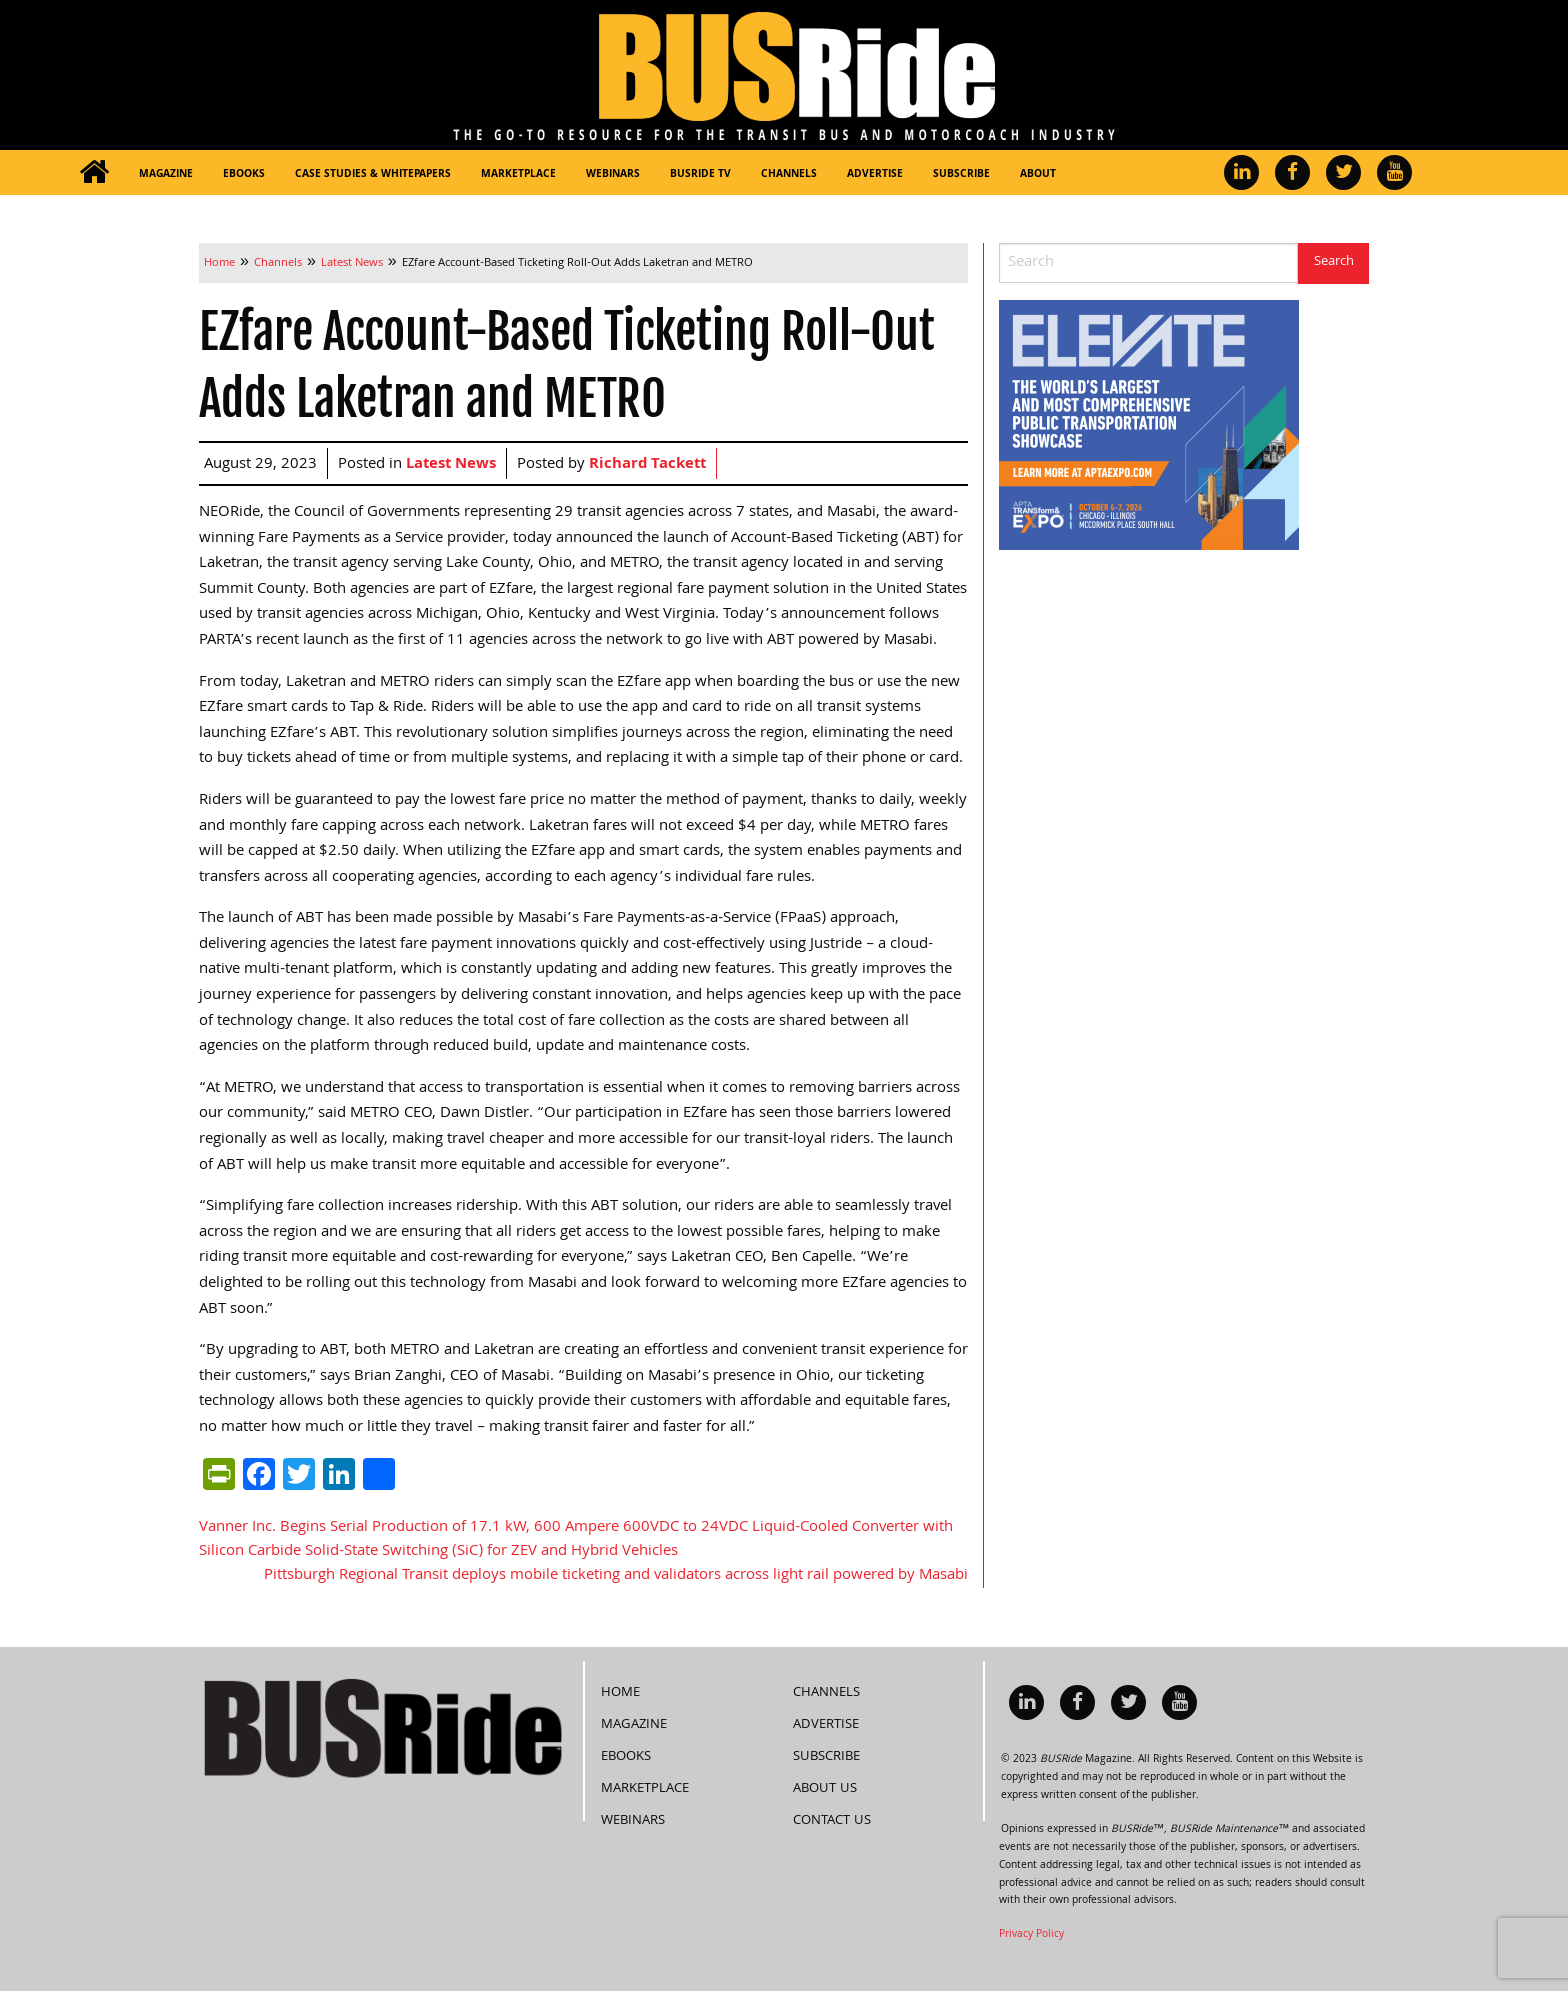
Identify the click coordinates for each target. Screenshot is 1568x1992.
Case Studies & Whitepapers (373, 175)
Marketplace (518, 175)
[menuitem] (94, 172)
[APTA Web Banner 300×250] (1149, 426)
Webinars (613, 175)
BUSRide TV (700, 175)
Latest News (451, 465)
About (1038, 175)
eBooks (244, 175)
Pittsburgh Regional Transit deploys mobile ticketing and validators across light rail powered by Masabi (616, 1576)
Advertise (875, 175)
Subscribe (961, 175)
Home (620, 1693)
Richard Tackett (647, 465)
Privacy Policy (1031, 1935)
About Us (825, 1789)
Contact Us (832, 1821)
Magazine (166, 175)
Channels (789, 175)
